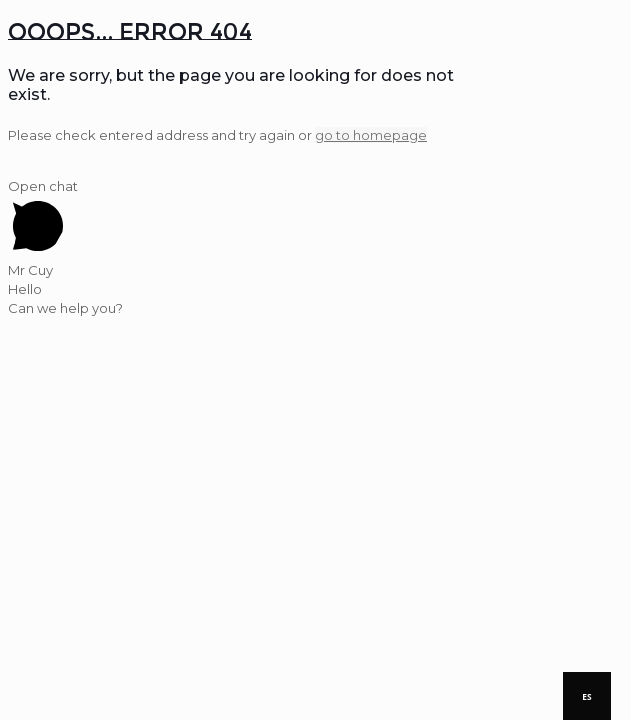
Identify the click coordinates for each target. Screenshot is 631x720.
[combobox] (587, 696)
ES (586, 696)
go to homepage (371, 135)
